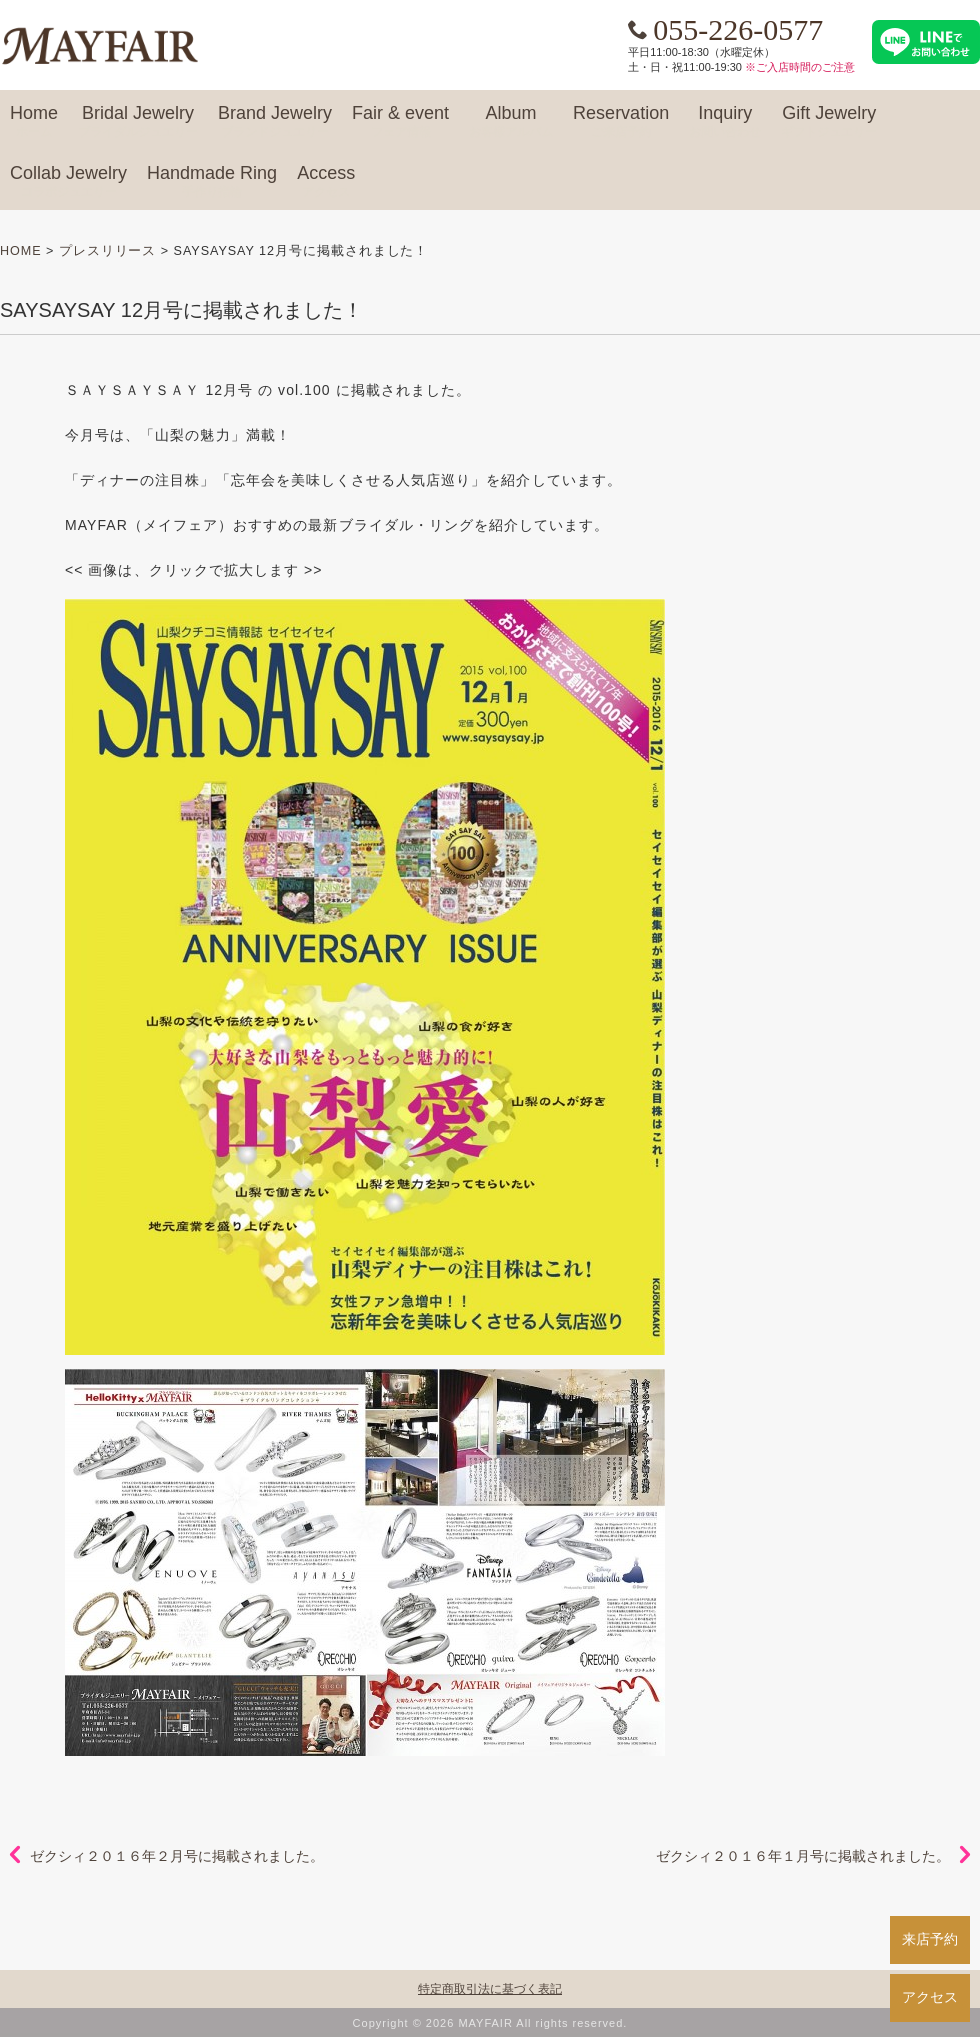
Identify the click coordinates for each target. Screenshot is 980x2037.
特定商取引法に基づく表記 (490, 1989)
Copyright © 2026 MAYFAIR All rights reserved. (490, 2023)
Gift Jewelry (829, 122)
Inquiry (725, 122)
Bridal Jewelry (138, 122)
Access (326, 182)
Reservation (621, 122)
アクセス (930, 1997)
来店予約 (930, 1939)
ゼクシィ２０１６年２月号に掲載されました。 (177, 1856)
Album (511, 122)
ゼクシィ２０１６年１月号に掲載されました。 (803, 1856)
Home (34, 122)
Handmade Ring (212, 182)
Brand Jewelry (275, 122)
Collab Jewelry (68, 182)
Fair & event (400, 122)
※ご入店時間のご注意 (800, 67)
